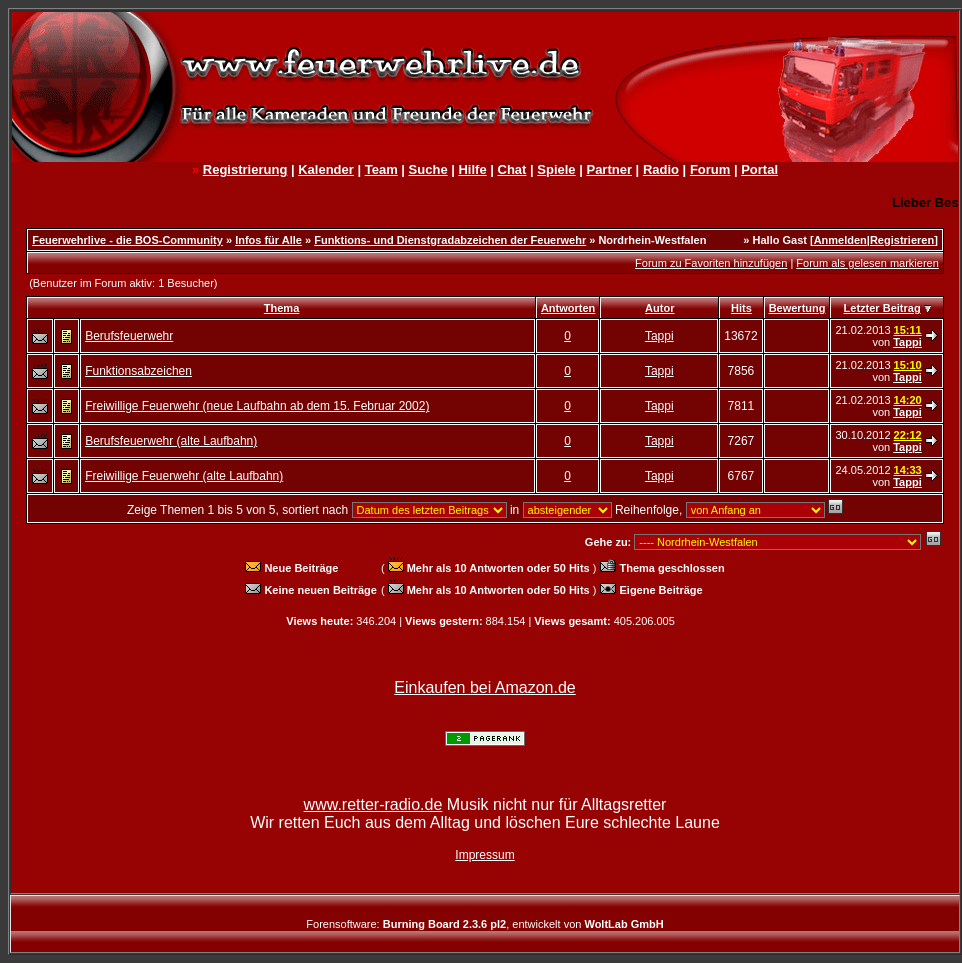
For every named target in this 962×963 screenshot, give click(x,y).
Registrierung (245, 169)
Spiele (556, 169)
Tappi (659, 336)
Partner (609, 169)
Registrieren (902, 240)
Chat (512, 169)
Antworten (568, 308)
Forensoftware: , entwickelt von (484, 924)
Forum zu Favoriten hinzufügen (711, 263)
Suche (428, 169)
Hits (741, 308)
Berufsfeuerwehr (129, 336)
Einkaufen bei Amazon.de (484, 687)
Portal (759, 169)
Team (381, 169)
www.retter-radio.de (373, 804)
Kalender (326, 169)
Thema (281, 308)
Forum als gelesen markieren (867, 263)
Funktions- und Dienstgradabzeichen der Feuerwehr (450, 240)
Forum (710, 169)
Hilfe (472, 169)
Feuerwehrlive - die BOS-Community (127, 240)
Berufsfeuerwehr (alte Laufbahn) (171, 441)
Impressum (484, 855)
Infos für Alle (268, 240)
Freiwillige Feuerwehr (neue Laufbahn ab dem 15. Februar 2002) (257, 406)
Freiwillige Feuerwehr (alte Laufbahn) (184, 476)
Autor (659, 308)
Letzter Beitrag (882, 308)
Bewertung (797, 308)
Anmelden (840, 240)
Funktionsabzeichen (138, 371)
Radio (661, 169)
